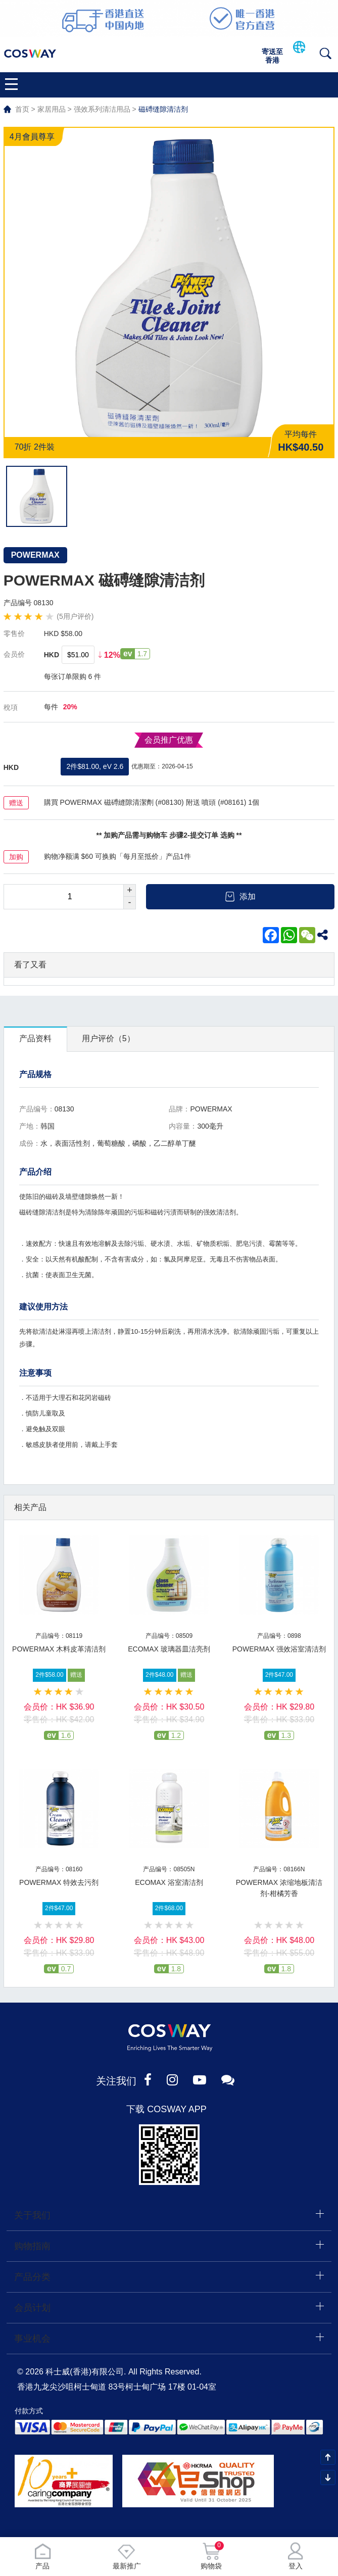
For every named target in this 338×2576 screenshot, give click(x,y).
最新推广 (127, 2556)
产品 (42, 2556)
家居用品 (51, 109)
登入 (295, 2556)
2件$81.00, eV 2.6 (94, 766)
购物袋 (211, 2556)
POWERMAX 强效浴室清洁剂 (279, 1649)
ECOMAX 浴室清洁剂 (169, 1882)
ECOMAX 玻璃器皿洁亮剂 (169, 1649)
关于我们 (32, 2215)
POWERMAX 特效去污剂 (59, 1882)
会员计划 (32, 2308)
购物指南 (32, 2246)
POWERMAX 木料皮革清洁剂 (59, 1649)
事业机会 (32, 2339)
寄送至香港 (272, 55)
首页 (22, 109)
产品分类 (32, 2277)
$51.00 (78, 655)
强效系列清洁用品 (102, 109)
